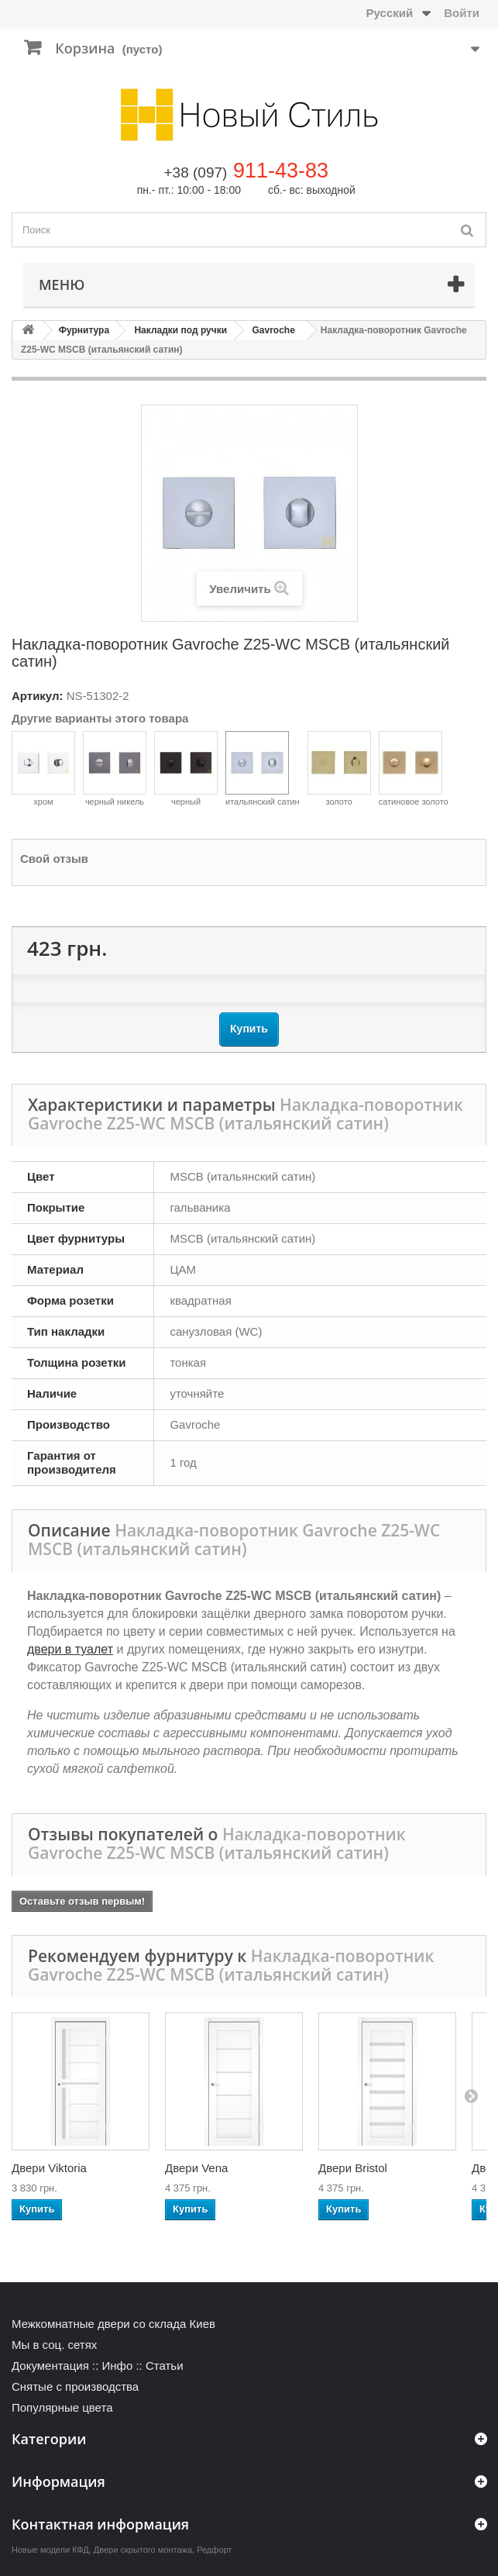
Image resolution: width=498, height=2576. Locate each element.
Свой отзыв (54, 858)
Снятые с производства (75, 2386)
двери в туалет (70, 1649)
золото (339, 768)
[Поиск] (467, 229)
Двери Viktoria (49, 2167)
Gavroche (273, 330)
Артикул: (38, 695)
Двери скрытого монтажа (143, 2549)
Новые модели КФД (50, 2549)
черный (186, 768)
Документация (50, 2365)
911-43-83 (280, 170)
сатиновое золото (413, 768)
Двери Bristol (352, 2167)
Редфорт (214, 2549)
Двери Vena (196, 2167)
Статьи (165, 2365)
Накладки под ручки (180, 330)
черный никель (114, 768)
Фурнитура (84, 330)
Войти (461, 12)
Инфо (116, 2365)
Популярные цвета (62, 2407)
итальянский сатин (262, 768)
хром (43, 768)
